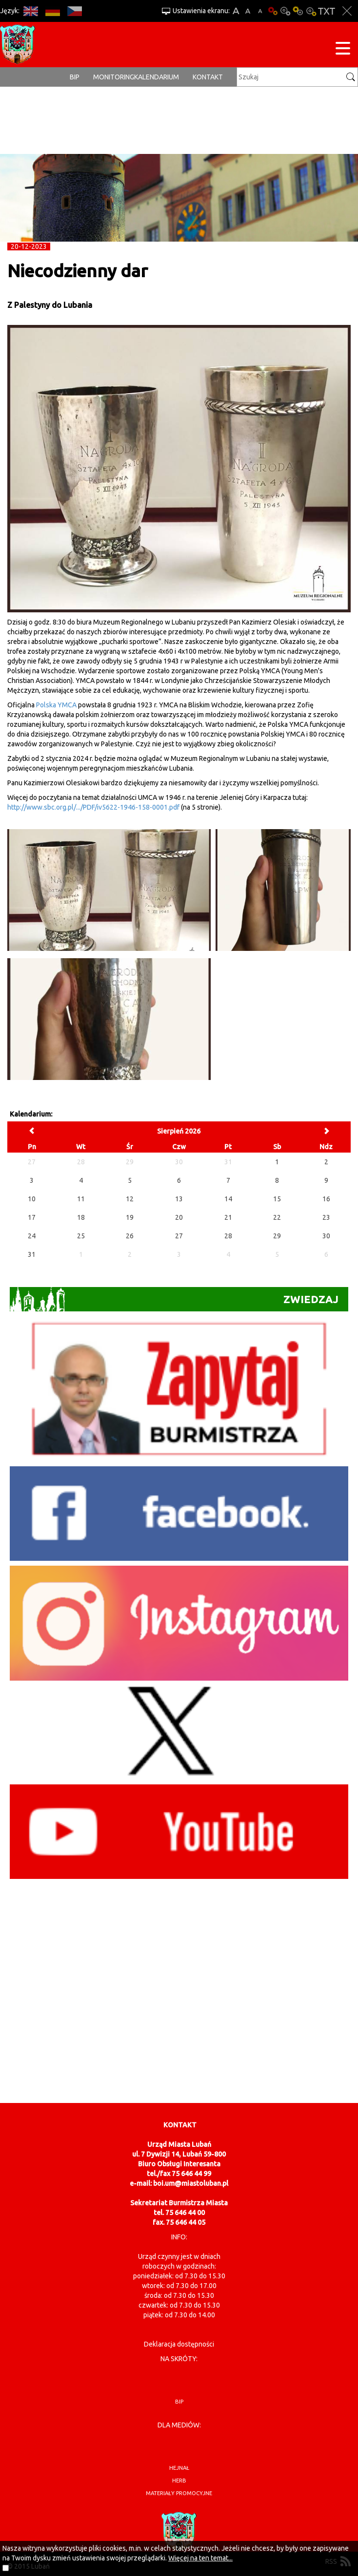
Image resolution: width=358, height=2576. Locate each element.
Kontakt (208, 77)
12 (130, 1199)
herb (179, 2480)
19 (130, 1217)
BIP (75, 77)
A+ (236, 11)
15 (277, 1199)
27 (179, 1236)
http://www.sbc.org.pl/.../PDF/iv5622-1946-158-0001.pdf (93, 807)
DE (52, 11)
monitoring (113, 77)
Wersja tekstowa (326, 11)
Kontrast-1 (298, 11)
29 (277, 1236)
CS (74, 11)
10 (32, 1199)
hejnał (179, 2468)
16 (326, 1199)
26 (130, 1236)
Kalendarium (156, 77)
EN (30, 11)
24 (32, 1236)
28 (228, 1236)
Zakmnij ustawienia (347, 11)
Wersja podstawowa (272, 11)
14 (228, 1199)
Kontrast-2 (310, 11)
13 (179, 1199)
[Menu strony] (343, 50)
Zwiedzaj (174, 1299)
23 (326, 1217)
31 (32, 1254)
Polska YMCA (56, 705)
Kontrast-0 (285, 11)
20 (179, 1217)
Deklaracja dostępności (179, 2344)
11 (81, 1199)
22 (277, 1217)
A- (260, 11)
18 (81, 1217)
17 (32, 1217)
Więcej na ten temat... (200, 2558)
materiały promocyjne (179, 2493)
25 (81, 1236)
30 (326, 1236)
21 (228, 1217)
